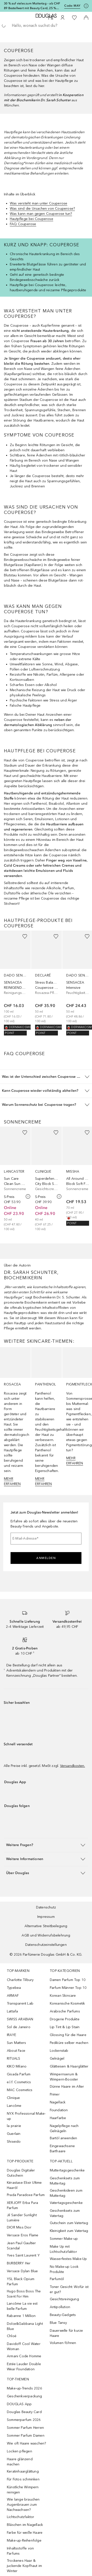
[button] (46, 1077)
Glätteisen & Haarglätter (69, 2066)
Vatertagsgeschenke (66, 2203)
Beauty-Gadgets (63, 2315)
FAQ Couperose (23, 224)
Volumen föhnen (63, 2343)
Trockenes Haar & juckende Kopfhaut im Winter (24, 2566)
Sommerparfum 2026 (23, 2420)
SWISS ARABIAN (20, 2019)
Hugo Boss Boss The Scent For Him (24, 2294)
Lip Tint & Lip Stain (65, 2027)
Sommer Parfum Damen (25, 2435)
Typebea (14, 1988)
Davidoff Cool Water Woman (23, 2346)
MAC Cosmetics (20, 2090)
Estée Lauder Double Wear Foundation (24, 2366)
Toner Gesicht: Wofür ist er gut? (69, 2289)
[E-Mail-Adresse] (46, 1538)
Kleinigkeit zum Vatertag (69, 2231)
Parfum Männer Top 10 (68, 1988)
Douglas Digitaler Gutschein (21, 2173)
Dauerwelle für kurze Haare (66, 2333)
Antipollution (60, 2307)
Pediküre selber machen (69, 2043)
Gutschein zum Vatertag (69, 2223)
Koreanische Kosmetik (67, 2003)
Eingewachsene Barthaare (62, 2148)
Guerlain (14, 2134)
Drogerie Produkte (64, 2019)
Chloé (11, 2336)
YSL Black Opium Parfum (20, 2281)
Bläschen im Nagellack (25, 2525)
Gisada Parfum (19, 2074)
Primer (55, 2094)
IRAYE (11, 2035)
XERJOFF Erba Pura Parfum (22, 2205)
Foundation (59, 2110)
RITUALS (13, 2058)
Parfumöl (57, 2279)
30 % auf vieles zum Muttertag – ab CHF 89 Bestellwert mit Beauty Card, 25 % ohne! (32, 6)
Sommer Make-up (64, 2239)
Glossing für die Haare (68, 2035)
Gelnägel (57, 2058)
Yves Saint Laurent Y (23, 2255)
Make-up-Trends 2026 (24, 2388)
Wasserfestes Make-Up (68, 2259)
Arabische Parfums (65, 2011)
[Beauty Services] (51, 18)
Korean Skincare (63, 1996)
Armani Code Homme (24, 2356)
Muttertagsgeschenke (67, 2170)
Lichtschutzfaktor (20, 2517)
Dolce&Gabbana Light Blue (25, 2326)
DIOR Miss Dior (19, 2227)
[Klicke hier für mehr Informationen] (86, 6)
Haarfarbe (58, 2118)
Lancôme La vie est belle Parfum (22, 2306)
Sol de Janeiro (18, 2027)
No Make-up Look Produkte (64, 2269)
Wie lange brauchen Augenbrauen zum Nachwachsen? (23, 2504)
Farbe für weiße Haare (24, 2533)
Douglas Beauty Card (24, 2412)
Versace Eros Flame (23, 2235)
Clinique (13, 2098)
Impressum (46, 1917)
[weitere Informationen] (28, 1196)
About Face (16, 2051)
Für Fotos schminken (23, 2479)
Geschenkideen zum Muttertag (66, 2193)
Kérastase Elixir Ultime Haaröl (24, 2185)
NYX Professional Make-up (26, 2116)
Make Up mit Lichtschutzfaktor (63, 2249)
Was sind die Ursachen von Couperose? (42, 208)
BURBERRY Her (18, 2263)
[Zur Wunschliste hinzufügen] (25, 936)
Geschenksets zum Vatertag (65, 2213)
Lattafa (12, 2011)
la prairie (14, 2126)
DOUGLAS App (19, 2404)
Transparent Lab (20, 2003)
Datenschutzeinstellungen (46, 1945)
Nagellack (58, 2102)
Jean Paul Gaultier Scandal (21, 2245)
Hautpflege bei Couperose (31, 219)
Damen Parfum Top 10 (68, 1980)
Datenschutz (46, 1907)
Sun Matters (16, 2043)
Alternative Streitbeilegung (46, 1926)
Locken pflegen (19, 2451)
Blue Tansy (58, 2323)
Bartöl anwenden (63, 2138)
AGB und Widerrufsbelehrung (46, 1935)
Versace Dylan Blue (22, 2271)
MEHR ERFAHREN (12, 1481)
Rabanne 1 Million (21, 2316)
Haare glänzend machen (20, 2461)
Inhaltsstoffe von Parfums (20, 2551)
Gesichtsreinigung (64, 2299)
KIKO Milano (16, 2066)
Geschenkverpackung (24, 2396)
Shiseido (14, 2141)
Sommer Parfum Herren (25, 2428)
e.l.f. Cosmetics (19, 2082)
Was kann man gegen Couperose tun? (41, 214)
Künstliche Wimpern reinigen (23, 2489)
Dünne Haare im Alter (67, 2086)
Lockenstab (59, 2051)
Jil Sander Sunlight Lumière (22, 2217)
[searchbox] (46, 25)
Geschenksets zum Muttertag (65, 2180)
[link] (15, 983)
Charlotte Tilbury (20, 1980)
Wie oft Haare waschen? (26, 2443)
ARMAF (13, 1996)
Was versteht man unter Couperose (38, 203)
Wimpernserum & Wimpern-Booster (64, 2076)
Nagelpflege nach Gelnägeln (64, 2128)
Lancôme (14, 2106)
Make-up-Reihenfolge (24, 2540)
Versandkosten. (72, 1766)
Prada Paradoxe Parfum (26, 2195)
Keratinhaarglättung (23, 2471)
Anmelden (46, 1558)
